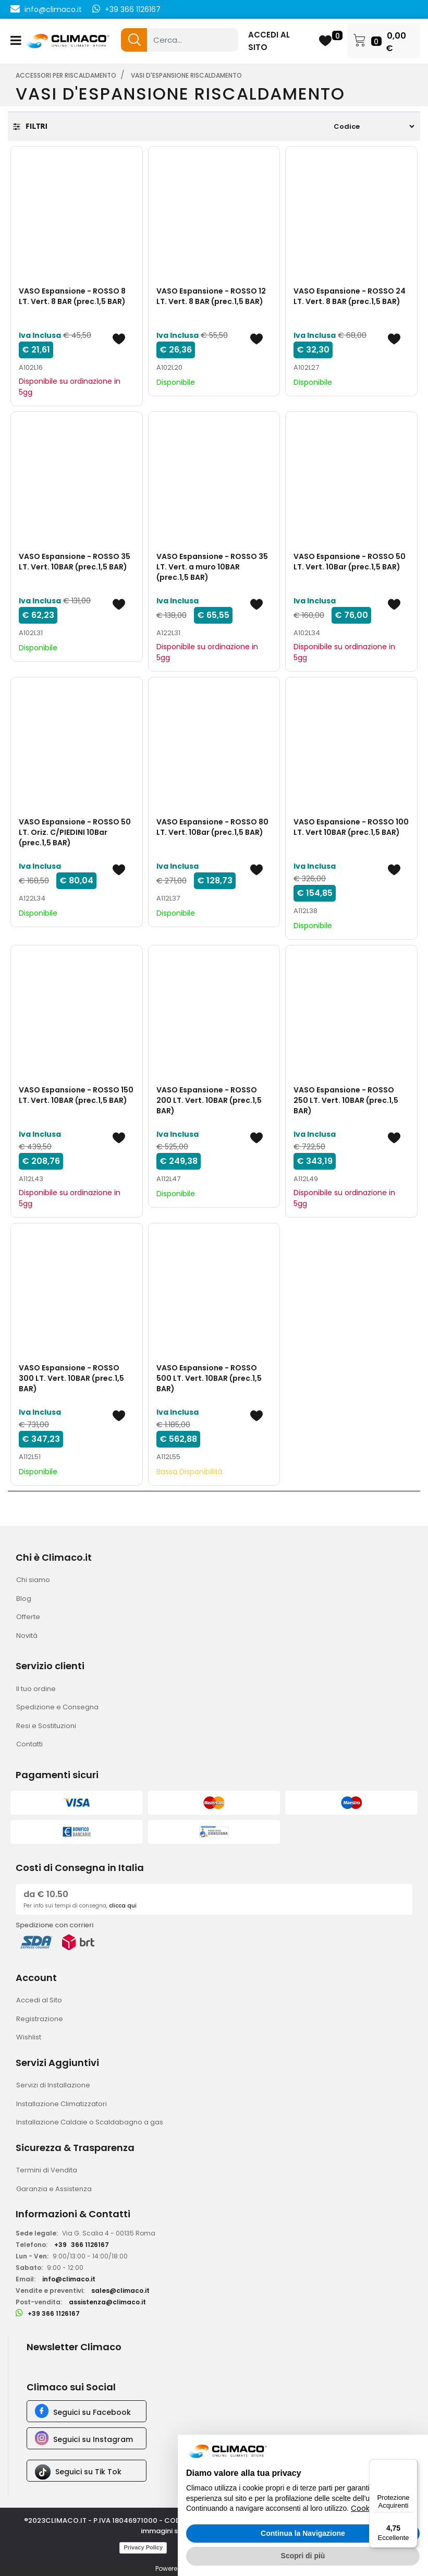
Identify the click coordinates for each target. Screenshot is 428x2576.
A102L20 (169, 367)
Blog (23, 1598)
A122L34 (32, 898)
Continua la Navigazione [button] (303, 2533)
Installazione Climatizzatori (61, 2104)
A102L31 (31, 633)
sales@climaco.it (120, 2290)
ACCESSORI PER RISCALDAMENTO (66, 75)
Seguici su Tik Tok (88, 2471)
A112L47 (168, 1179)
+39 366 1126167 (133, 9)
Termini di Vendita (46, 2170)
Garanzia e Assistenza (54, 2189)
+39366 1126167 (81, 2244)
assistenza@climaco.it (107, 2302)
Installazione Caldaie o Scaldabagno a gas (89, 2122)
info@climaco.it (53, 9)
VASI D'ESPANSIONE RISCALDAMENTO (186, 75)
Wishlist (28, 2037)
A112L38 (305, 911)
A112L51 (30, 1457)
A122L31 (168, 633)
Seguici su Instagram (93, 2439)
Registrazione (39, 2019)
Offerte (28, 1617)
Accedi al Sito (39, 2000)
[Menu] (411, 2465)
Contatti (29, 1744)
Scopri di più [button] (303, 2555)
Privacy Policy (143, 2547)
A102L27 (306, 367)
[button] (134, 40)
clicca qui (123, 1906)
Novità (27, 1636)
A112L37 (168, 898)
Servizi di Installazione (53, 2085)
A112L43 (31, 1179)
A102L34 (307, 633)
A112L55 (168, 1457)
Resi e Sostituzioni (46, 1726)
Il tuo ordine (36, 1689)
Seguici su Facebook (92, 2412)
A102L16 (31, 367)
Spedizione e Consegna (57, 1707)
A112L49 (306, 1179)
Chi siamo (33, 1580)
